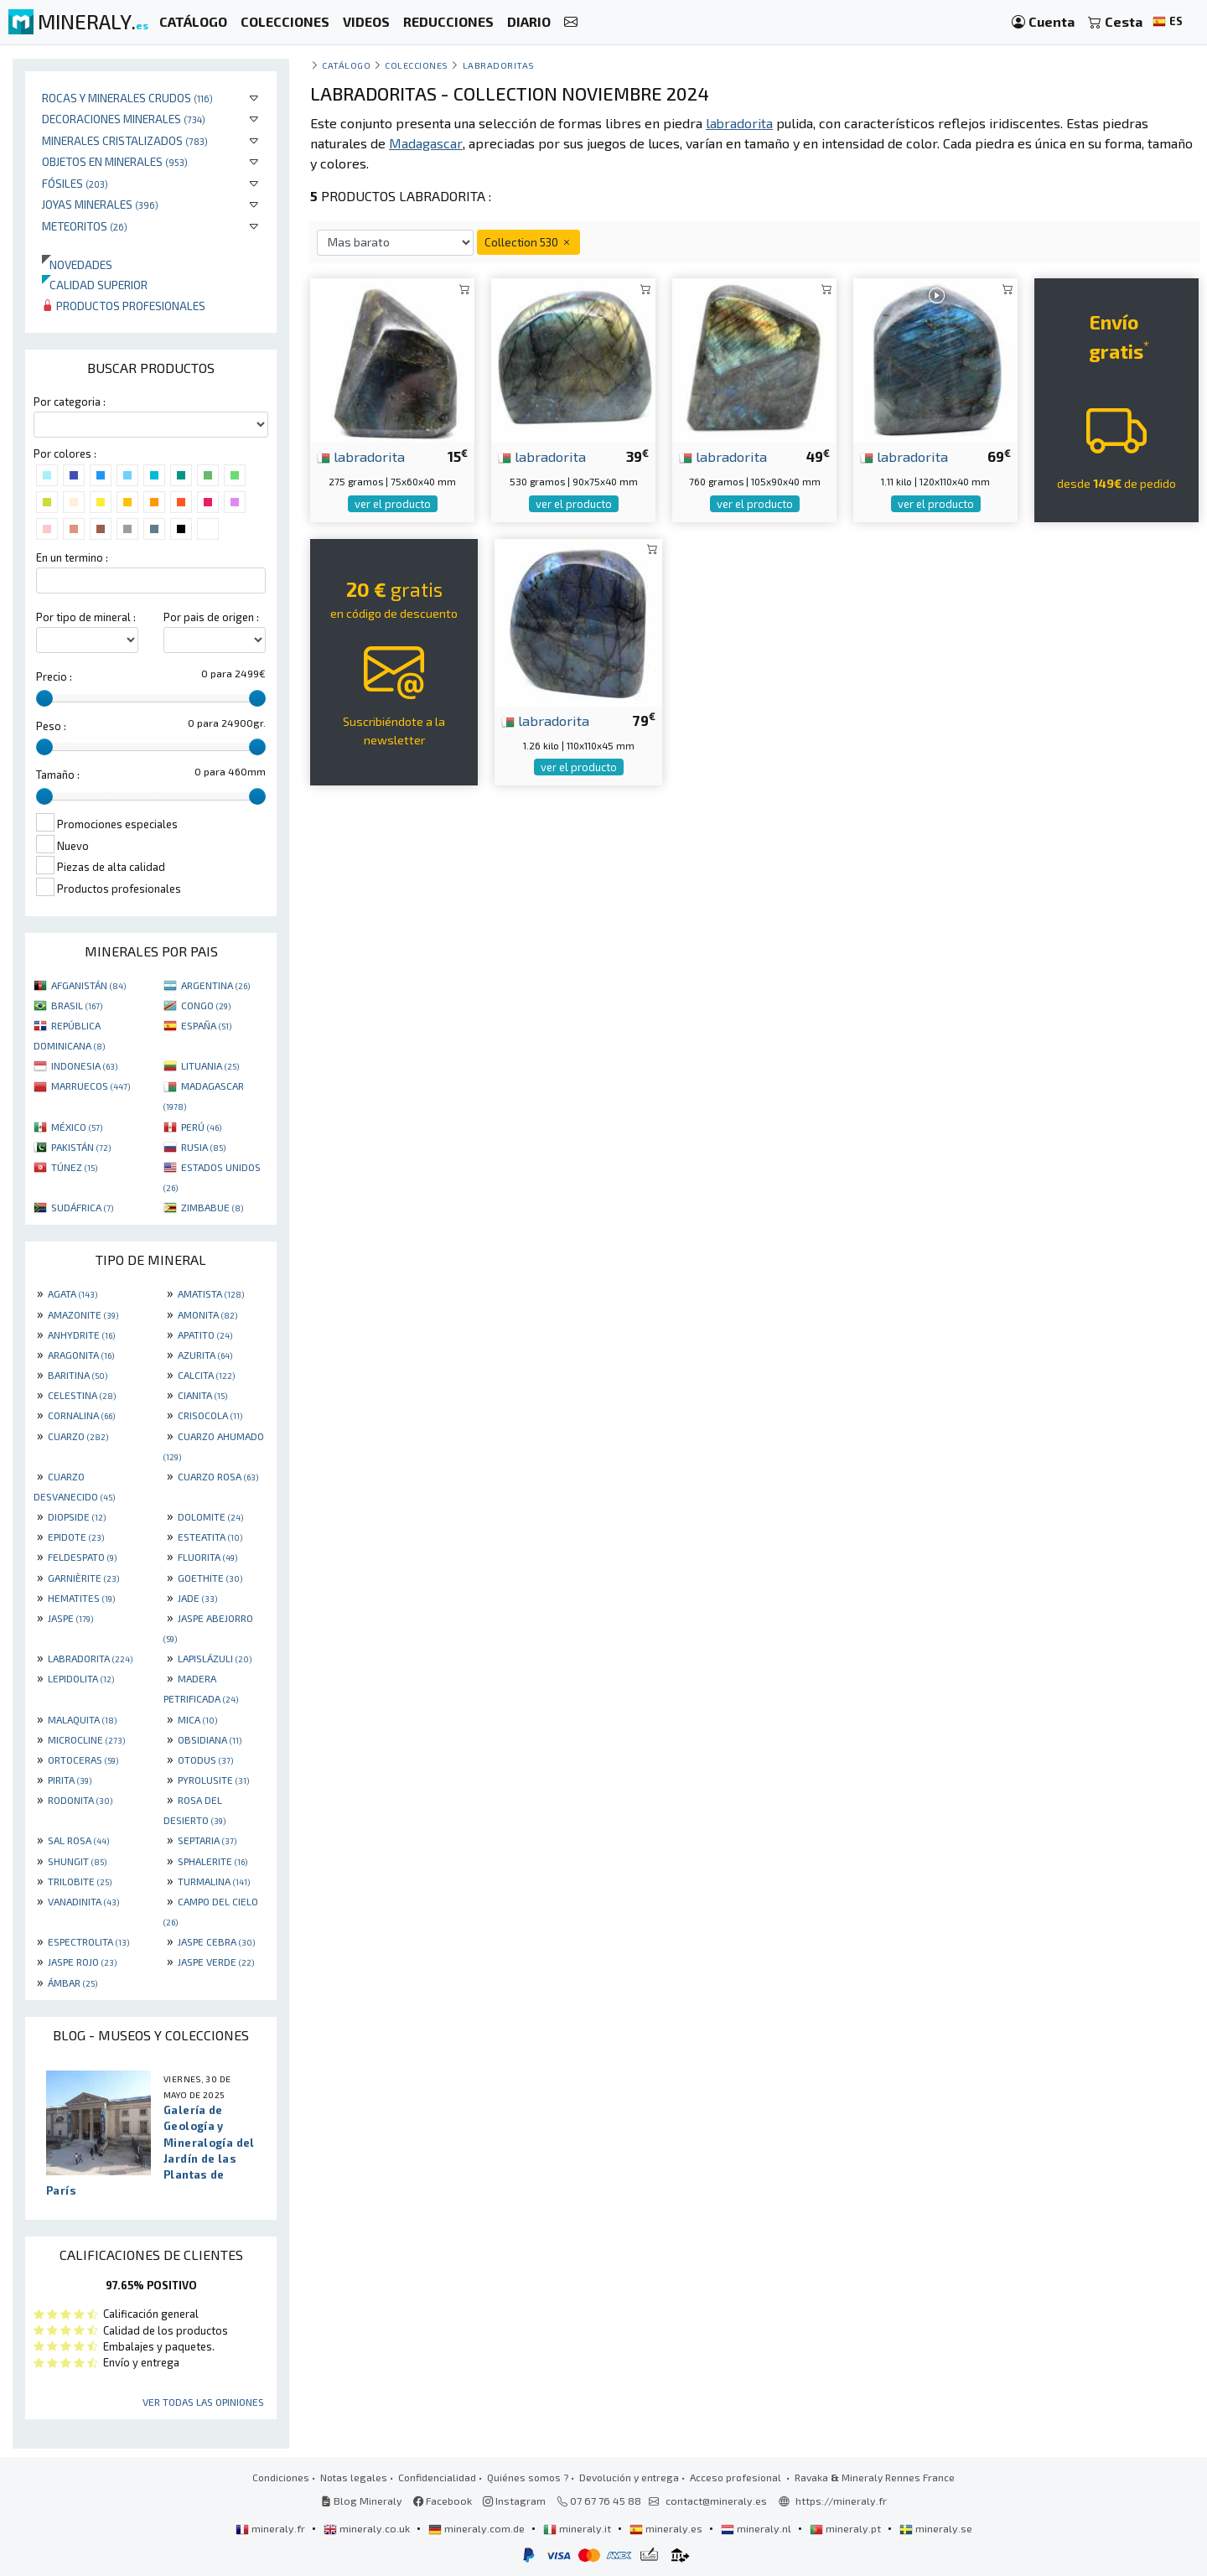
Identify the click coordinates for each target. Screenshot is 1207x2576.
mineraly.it (578, 2528)
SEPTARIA (207, 1840)
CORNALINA (81, 1415)
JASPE (70, 1618)
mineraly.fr (272, 2528)
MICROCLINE (86, 1739)
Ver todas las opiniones (203, 2402)
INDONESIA (84, 1065)
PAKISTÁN (81, 1147)
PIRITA (69, 1780)
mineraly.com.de (477, 2528)
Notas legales (353, 2477)
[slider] (44, 698)
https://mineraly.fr (841, 2500)
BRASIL (76, 1005)
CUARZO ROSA (218, 1476)
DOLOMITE (210, 1516)
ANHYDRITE (81, 1334)
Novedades (77, 264)
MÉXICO (76, 1127)
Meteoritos (84, 226)
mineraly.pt (846, 2528)
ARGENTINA (215, 985)
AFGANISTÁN (88, 985)
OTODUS (205, 1759)
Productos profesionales (123, 305)
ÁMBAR (72, 1982)
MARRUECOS (90, 1085)
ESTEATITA (210, 1536)
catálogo (346, 65)
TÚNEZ (74, 1167)
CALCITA (206, 1375)
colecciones (416, 65)
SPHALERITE (212, 1861)
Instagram (514, 2500)
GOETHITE (210, 1577)
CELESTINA (82, 1395)
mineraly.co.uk (368, 2528)
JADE (197, 1598)
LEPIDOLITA (81, 1678)
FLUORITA (207, 1557)
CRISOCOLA (210, 1415)
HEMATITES (81, 1598)
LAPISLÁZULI (214, 1658)
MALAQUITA (82, 1719)
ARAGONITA (81, 1355)
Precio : (54, 676)
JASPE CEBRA (216, 1941)
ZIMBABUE (212, 1207)
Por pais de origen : (211, 617)
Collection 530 (528, 242)
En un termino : (72, 557)
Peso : (51, 726)
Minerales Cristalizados (125, 140)
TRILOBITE (79, 1881)
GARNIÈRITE (83, 1577)
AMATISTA (211, 1293)
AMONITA (207, 1314)
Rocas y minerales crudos (127, 98)
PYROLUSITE (213, 1780)
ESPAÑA (206, 1025)
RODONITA (80, 1800)
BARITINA (77, 1375)
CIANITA (202, 1395)
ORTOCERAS (83, 1759)
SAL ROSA (78, 1840)
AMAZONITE (83, 1314)
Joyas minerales (100, 204)
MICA (197, 1719)
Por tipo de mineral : (86, 617)
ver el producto (393, 504)
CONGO (206, 1005)
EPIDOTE (76, 1536)
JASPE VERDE (216, 1961)
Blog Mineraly (361, 2500)
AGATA (72, 1293)
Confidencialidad (437, 2477)
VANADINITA (83, 1901)
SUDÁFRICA (82, 1207)
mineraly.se (935, 2528)
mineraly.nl (757, 2528)
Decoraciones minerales (123, 118)
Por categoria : (70, 401)
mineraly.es (667, 2528)
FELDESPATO (82, 1557)
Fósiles (75, 183)
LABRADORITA (90, 1658)
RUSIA (203, 1147)
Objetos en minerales (115, 161)
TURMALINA (214, 1881)
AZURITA (205, 1355)
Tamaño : (58, 774)
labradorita (361, 456)
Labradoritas (499, 65)
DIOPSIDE (77, 1516)
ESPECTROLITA (88, 1941)
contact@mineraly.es (716, 2500)
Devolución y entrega (629, 2477)
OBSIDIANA (209, 1739)
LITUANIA (210, 1065)
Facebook (442, 2500)
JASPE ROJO (82, 1961)
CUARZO (78, 1436)
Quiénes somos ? (527, 2477)
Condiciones (280, 2477)
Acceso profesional (737, 2477)
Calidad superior (95, 284)
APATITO (205, 1334)
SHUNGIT (77, 1861)
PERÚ (201, 1127)
